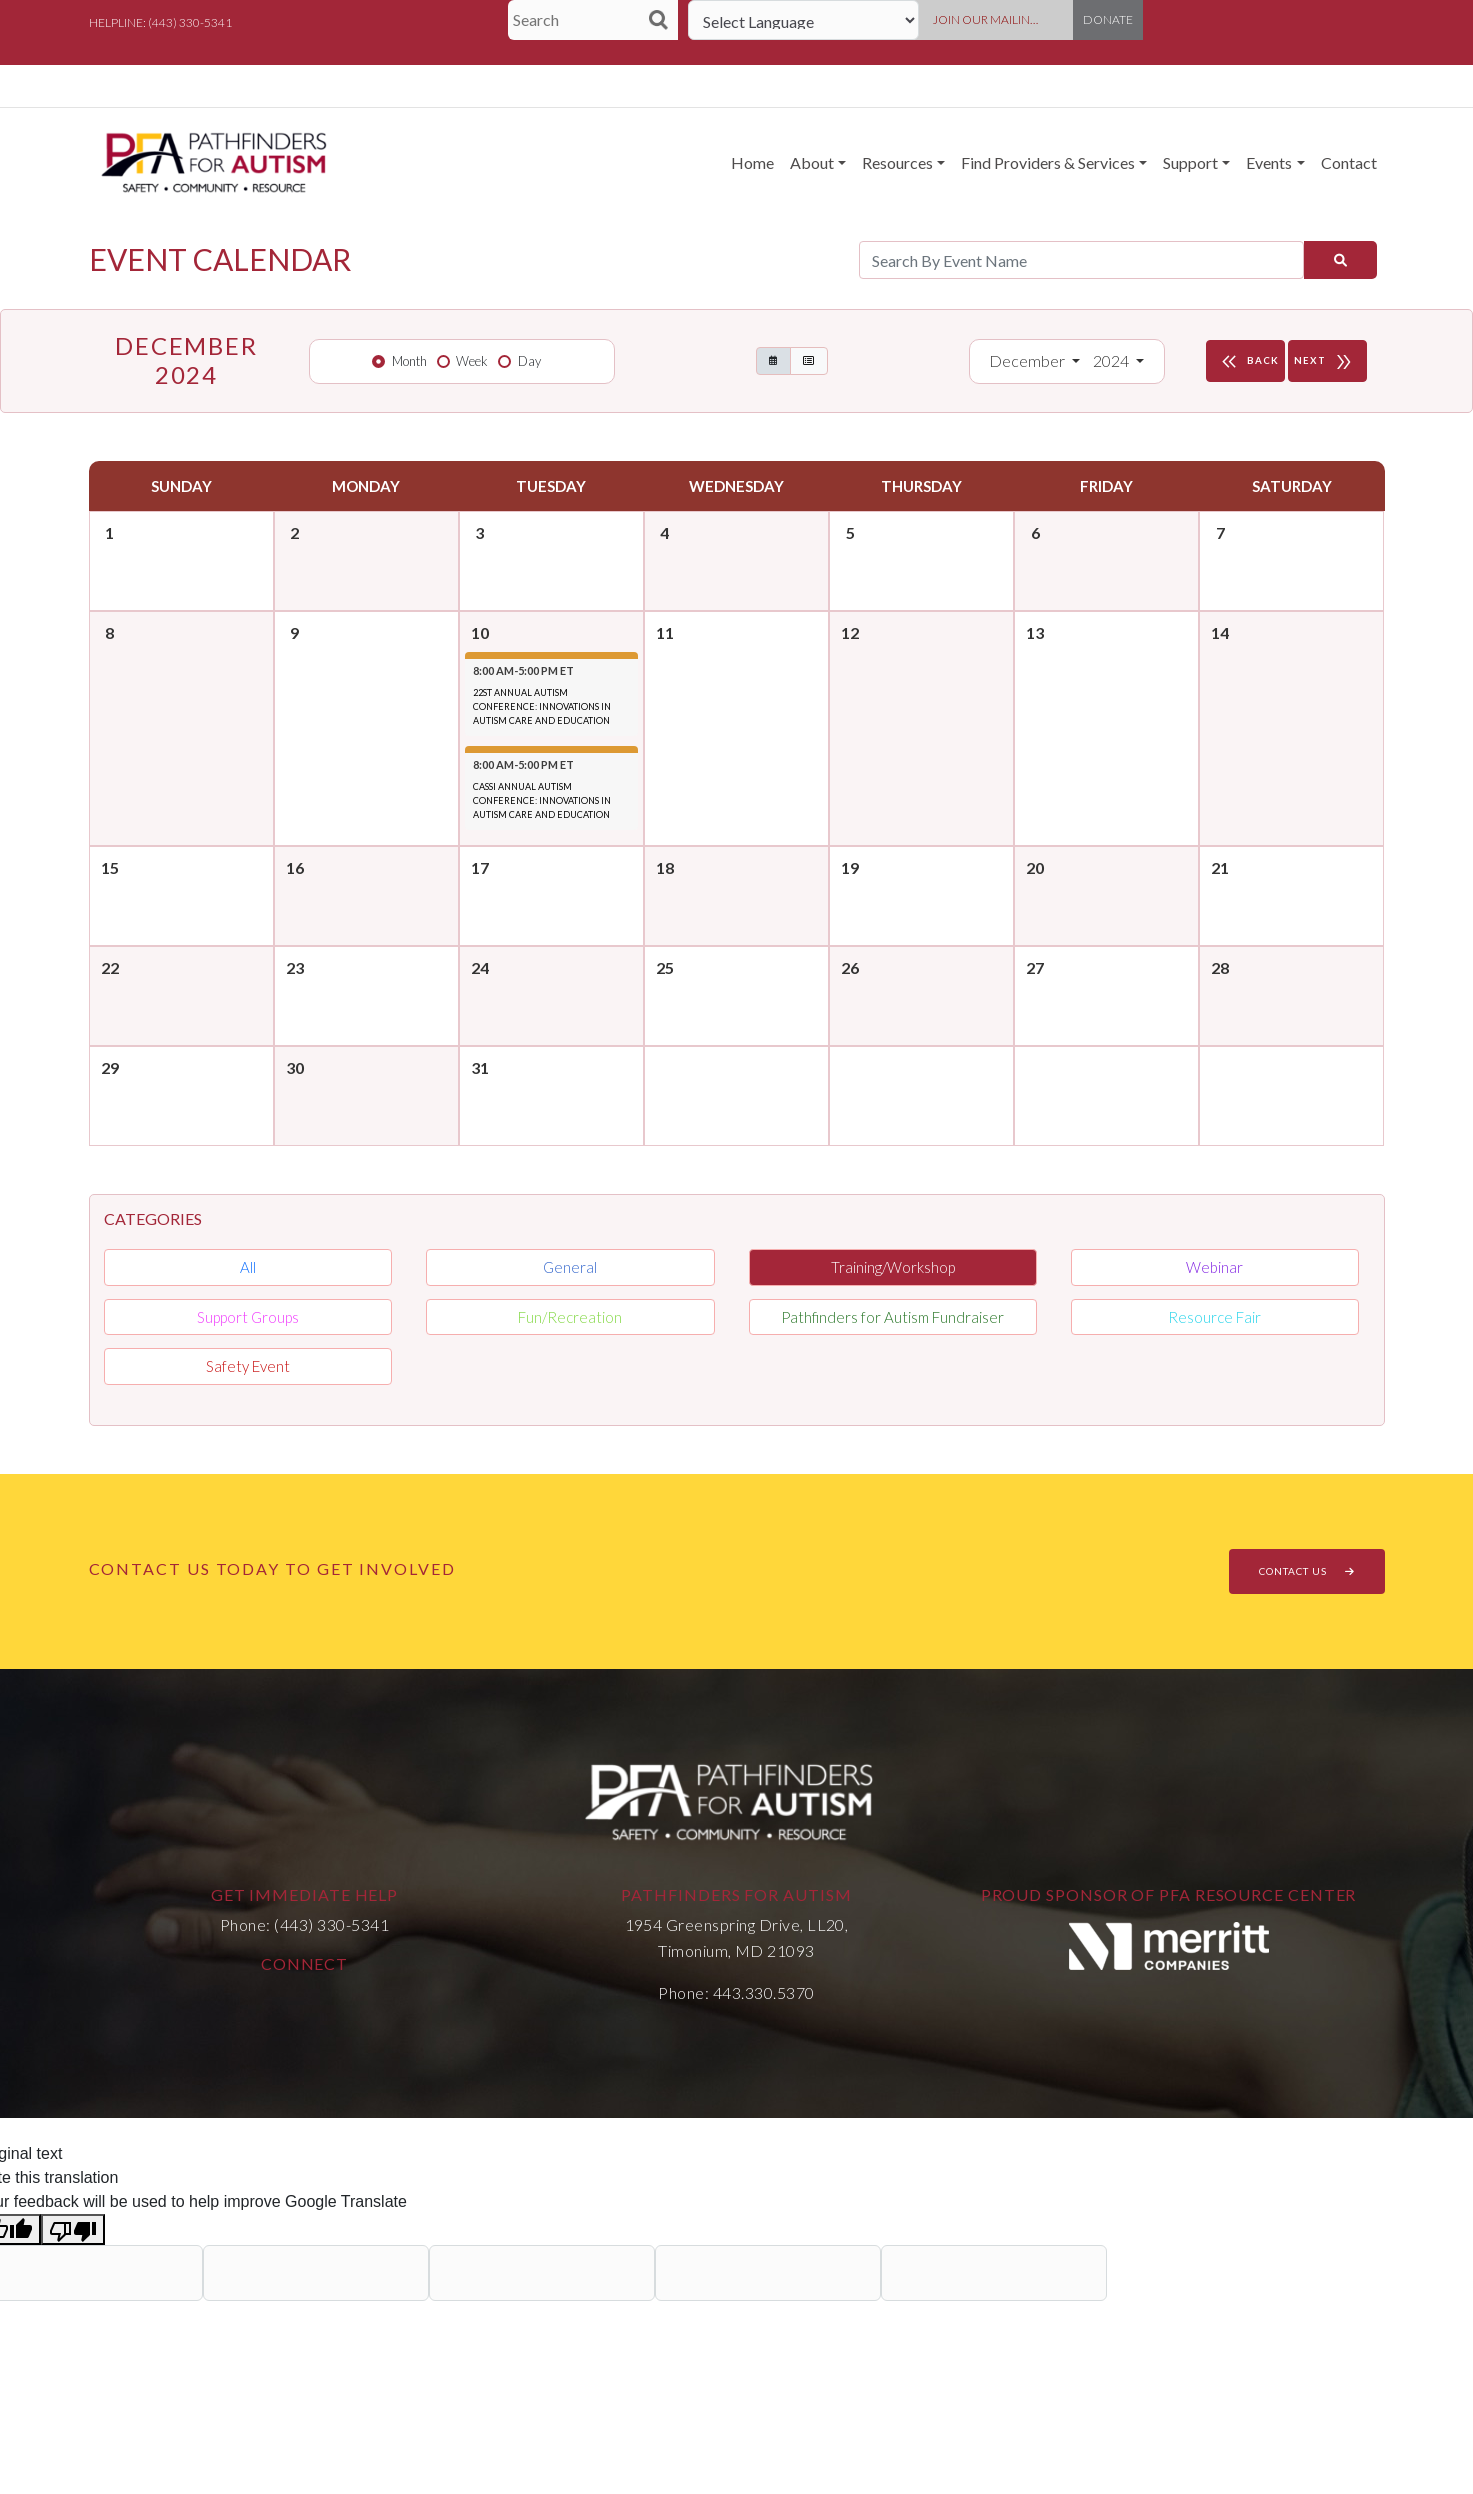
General (570, 1267)
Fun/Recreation (570, 1317)
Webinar (1214, 1267)
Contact (1349, 162)
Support (1190, 162)
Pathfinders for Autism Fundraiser (892, 1317)
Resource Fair (1214, 1317)
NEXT (1327, 361)
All (248, 1267)
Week (472, 361)
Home (752, 162)
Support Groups (248, 1317)
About (812, 162)
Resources (897, 162)
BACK (1248, 361)
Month (409, 361)
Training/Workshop (893, 1267)
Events (1269, 162)
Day (529, 361)
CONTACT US (1307, 1571)
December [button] (1028, 360)
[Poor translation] (73, 2229)
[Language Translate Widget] (803, 20)
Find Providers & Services (1048, 162)
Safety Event (248, 1366)
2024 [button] (1112, 360)
